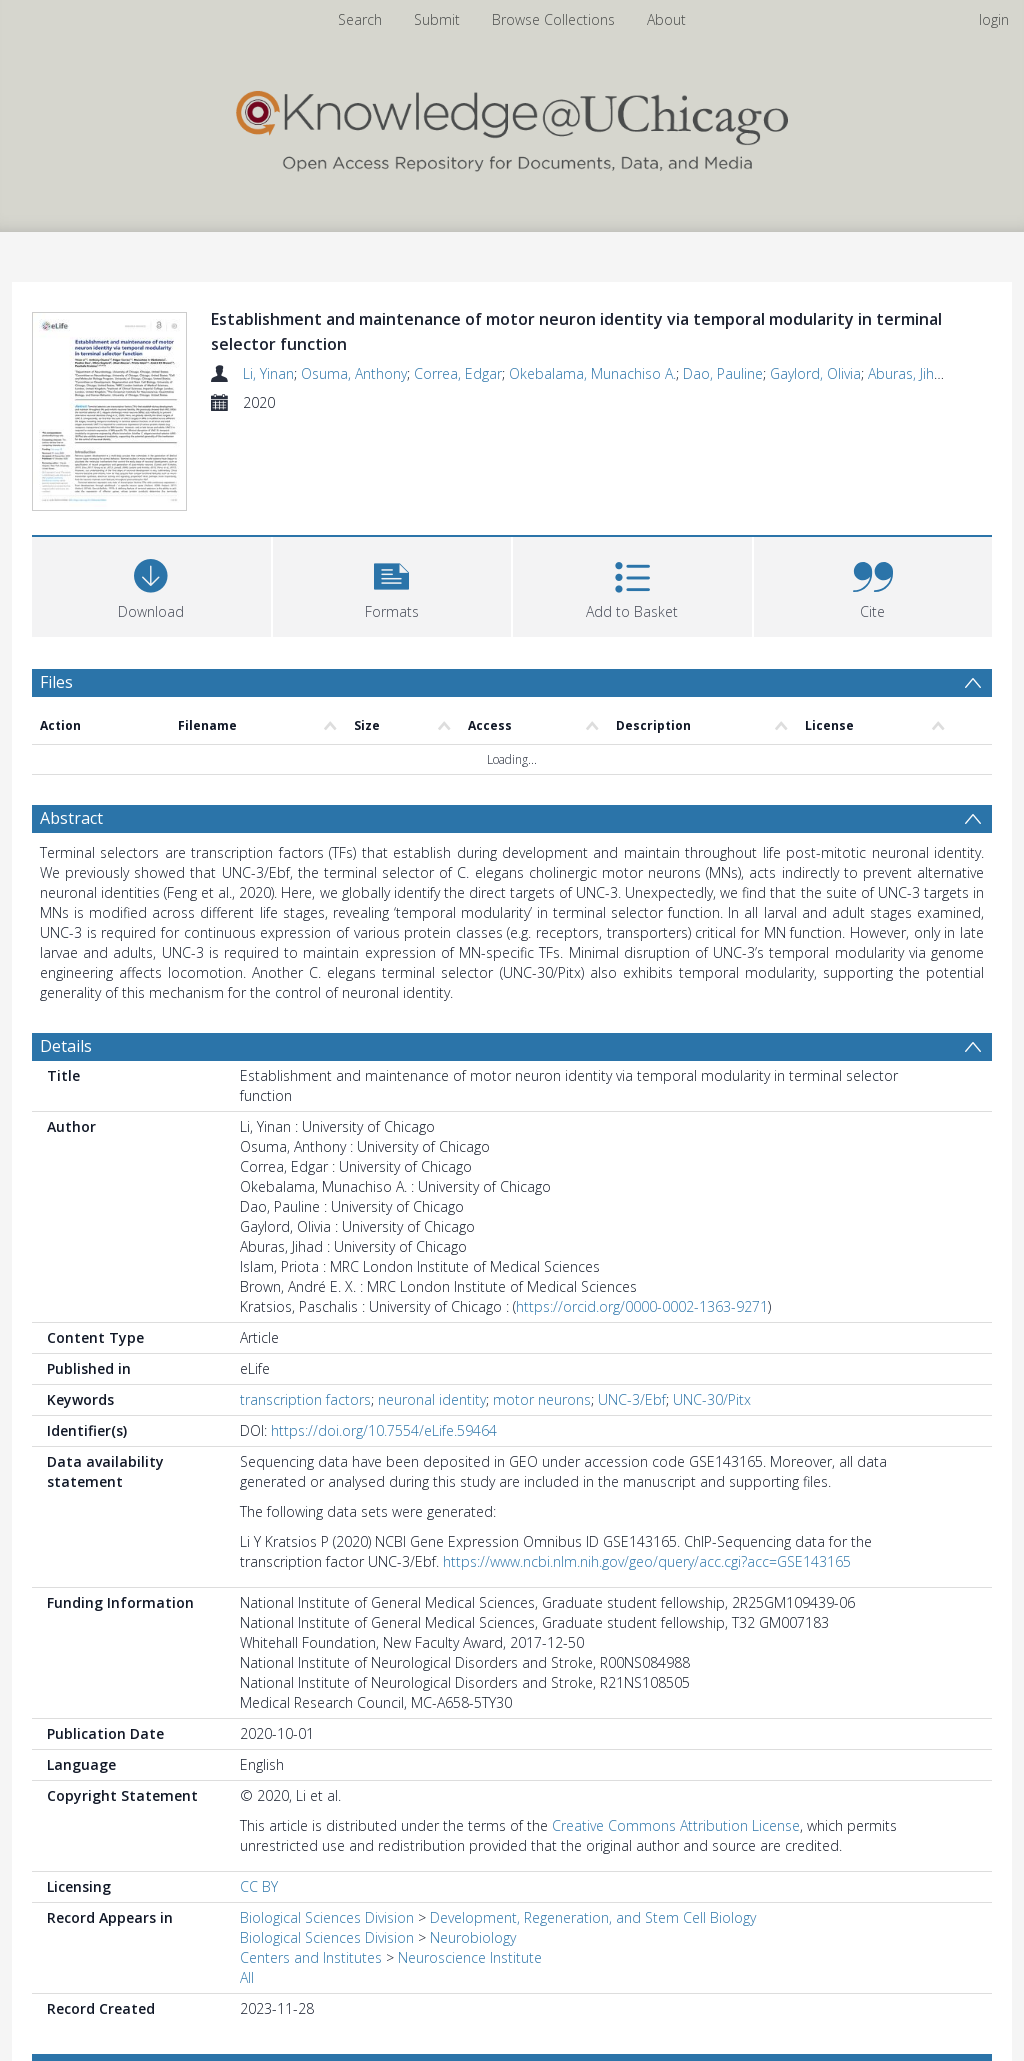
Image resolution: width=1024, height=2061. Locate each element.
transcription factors (305, 1402)
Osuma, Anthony (354, 373)
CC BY (259, 1889)
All (247, 1980)
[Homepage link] (512, 126)
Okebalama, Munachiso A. (592, 373)
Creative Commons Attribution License (676, 1828)
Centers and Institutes (311, 1960)
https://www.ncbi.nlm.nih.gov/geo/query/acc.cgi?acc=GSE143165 (647, 1564)
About (666, 19)
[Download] (151, 587)
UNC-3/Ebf (632, 1402)
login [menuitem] (994, 19)
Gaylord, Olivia (815, 373)
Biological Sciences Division (327, 1920)
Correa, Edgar (458, 373)
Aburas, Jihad (909, 373)
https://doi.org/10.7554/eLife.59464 (384, 1433)
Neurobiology (473, 1940)
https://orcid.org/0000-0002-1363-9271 (642, 1309)
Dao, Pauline (723, 373)
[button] (392, 587)
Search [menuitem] (360, 19)
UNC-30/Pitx (712, 1402)
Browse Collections (553, 19)
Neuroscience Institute (470, 1960)
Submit (437, 19)
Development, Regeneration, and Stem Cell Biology (593, 1920)
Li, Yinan (268, 373)
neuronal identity (432, 1402)
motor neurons (542, 1402)
